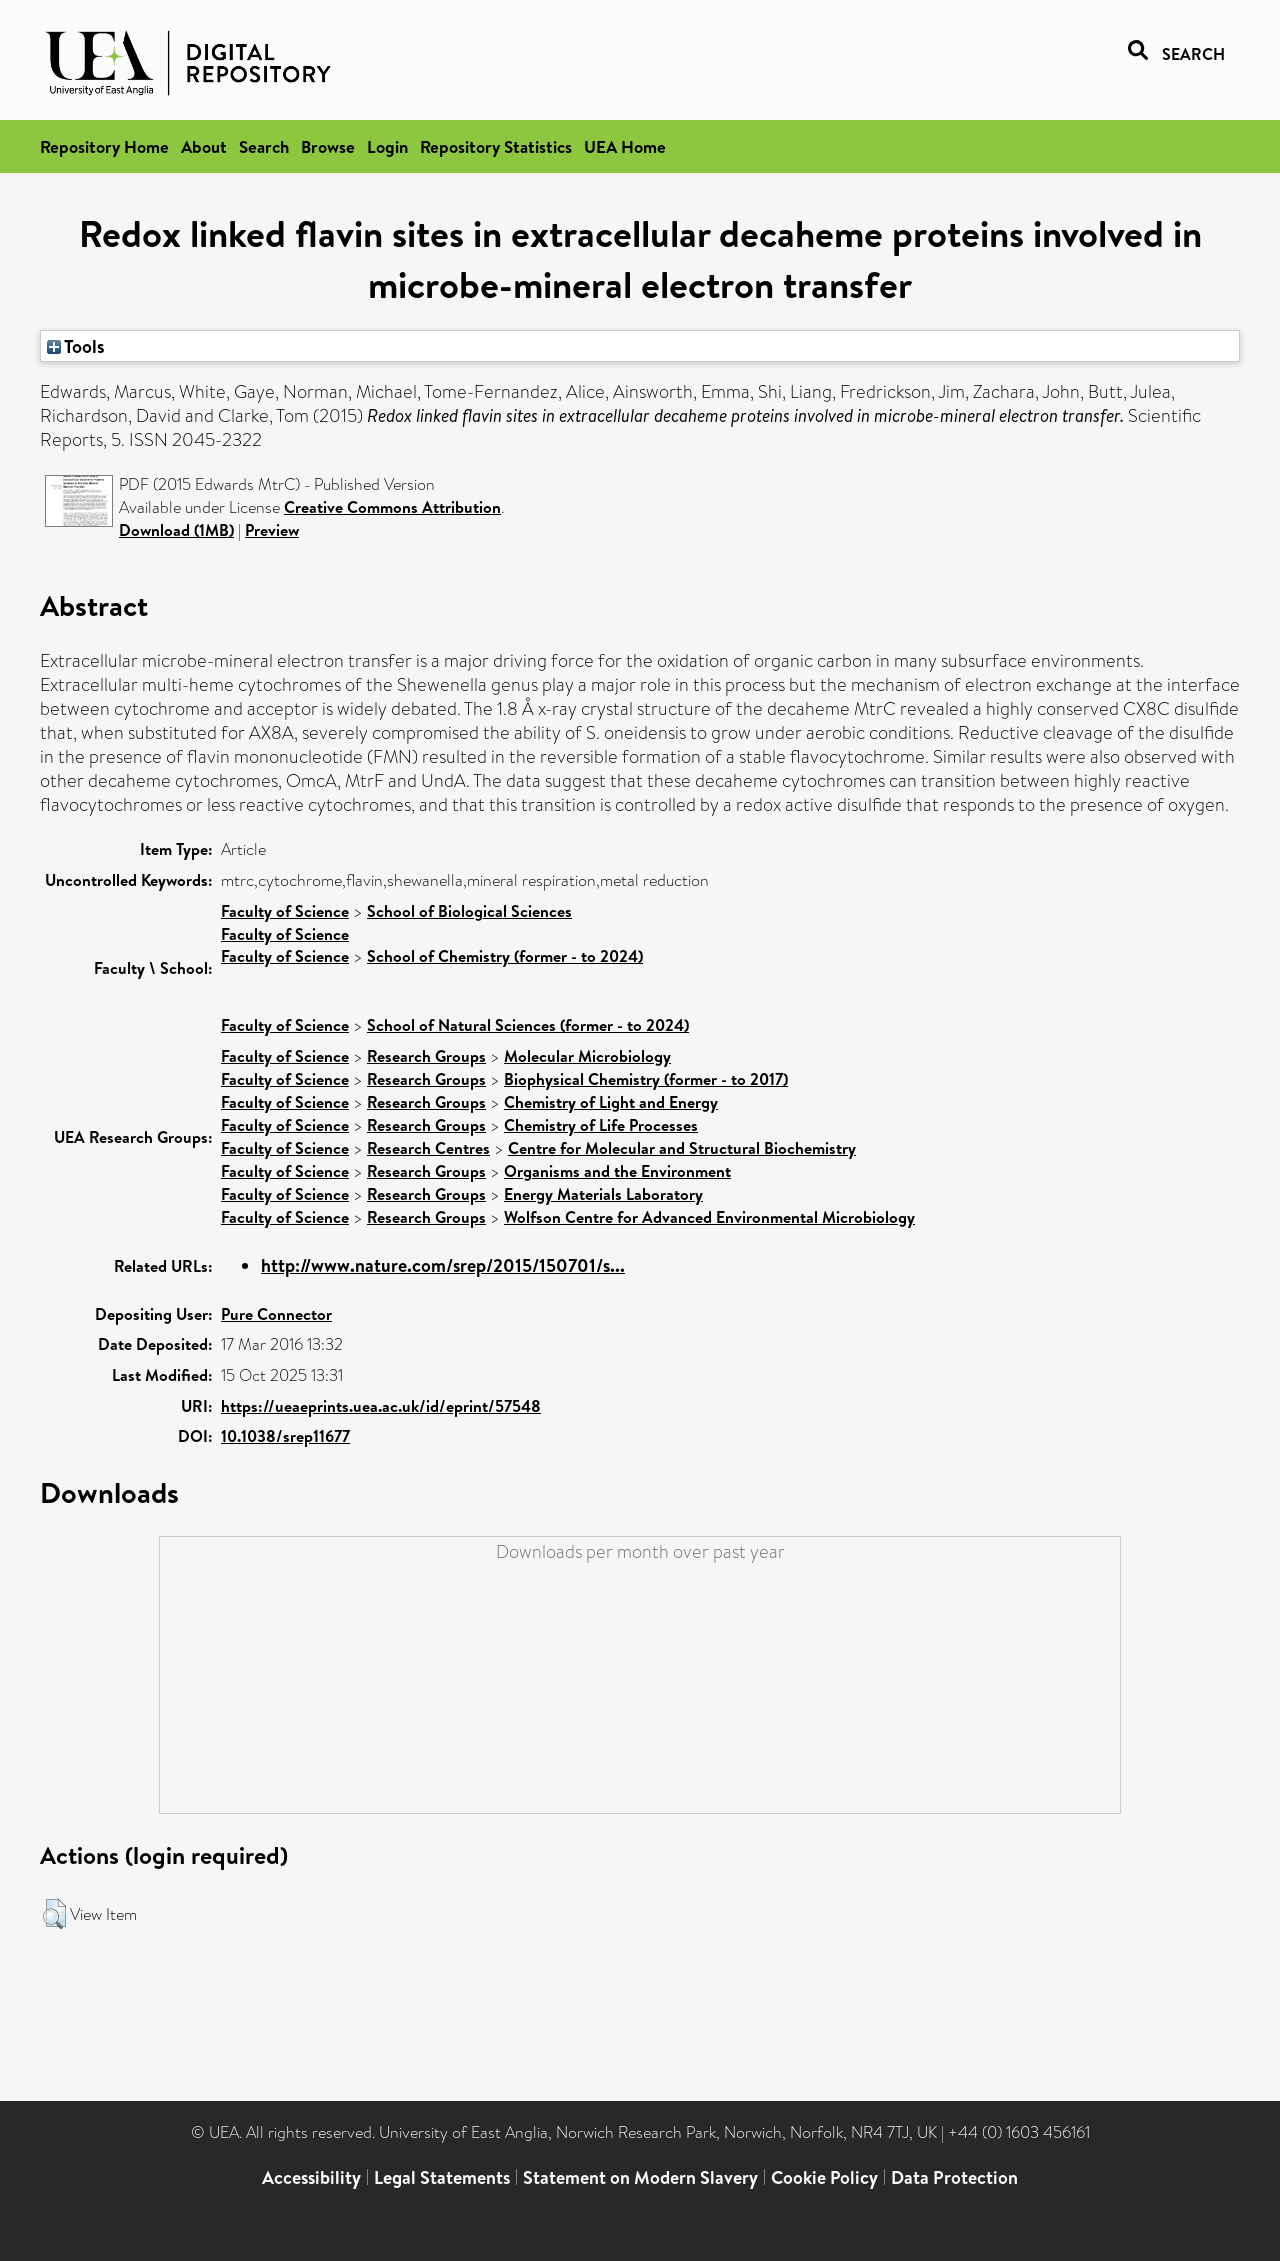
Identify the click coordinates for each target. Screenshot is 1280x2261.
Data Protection (954, 2177)
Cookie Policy (824, 2177)
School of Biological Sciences (469, 911)
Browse (328, 146)
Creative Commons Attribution (392, 507)
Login (387, 146)
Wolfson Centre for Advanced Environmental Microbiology (709, 1217)
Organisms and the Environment (617, 1171)
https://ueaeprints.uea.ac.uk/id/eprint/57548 (381, 1406)
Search (264, 146)
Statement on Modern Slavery (640, 2177)
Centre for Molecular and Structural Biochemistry (682, 1148)
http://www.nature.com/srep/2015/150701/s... (443, 1265)
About (204, 146)
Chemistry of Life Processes (601, 1125)
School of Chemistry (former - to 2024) (505, 956)
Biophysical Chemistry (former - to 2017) (646, 1079)
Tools (76, 346)
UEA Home (625, 146)
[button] (54, 1914)
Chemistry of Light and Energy (611, 1102)
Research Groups (426, 1056)
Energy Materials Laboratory (603, 1194)
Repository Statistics (496, 146)
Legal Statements (442, 2177)
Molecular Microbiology (587, 1056)
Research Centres (428, 1148)
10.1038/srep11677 (285, 1436)
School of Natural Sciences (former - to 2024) (528, 1025)
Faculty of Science (285, 911)
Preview (272, 530)
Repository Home (104, 146)
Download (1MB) (176, 530)
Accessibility (311, 2177)
